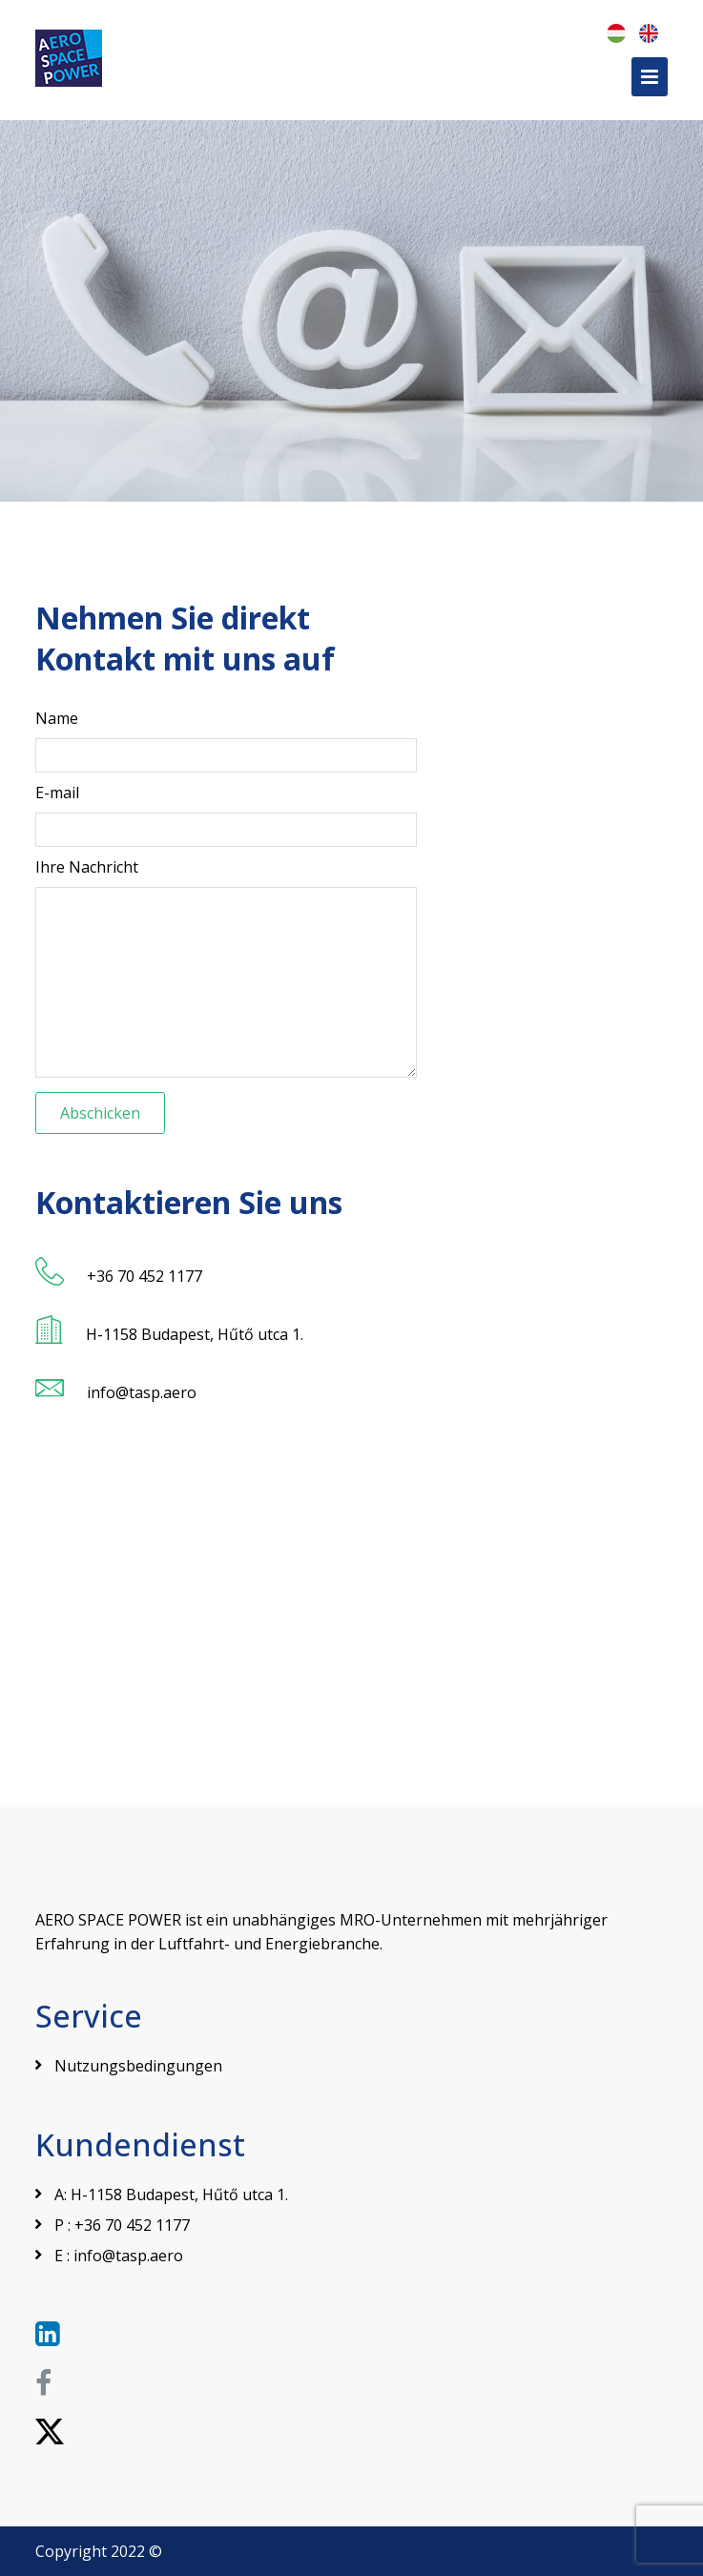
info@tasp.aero (128, 2255)
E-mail (57, 792)
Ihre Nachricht (86, 866)
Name (56, 718)
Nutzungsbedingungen (138, 2065)
